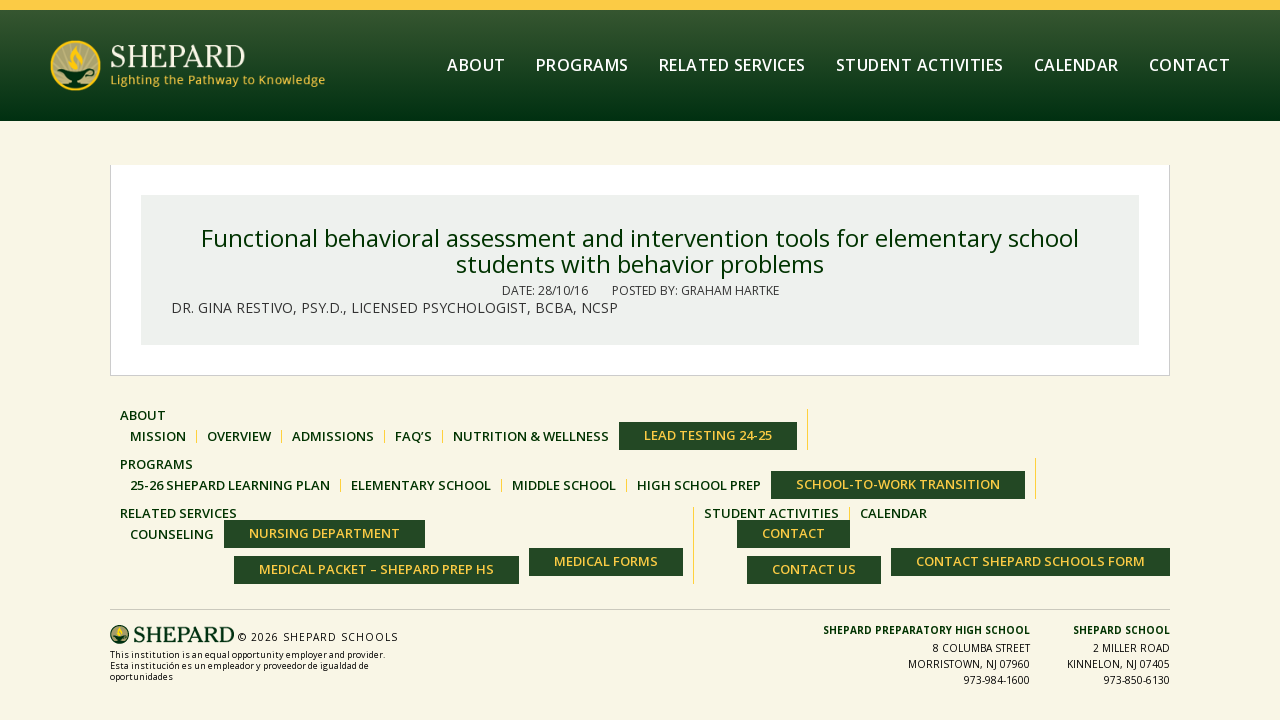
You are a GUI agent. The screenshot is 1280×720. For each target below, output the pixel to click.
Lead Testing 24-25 (708, 435)
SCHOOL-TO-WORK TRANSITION (898, 484)
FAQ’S (413, 436)
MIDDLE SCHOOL (564, 485)
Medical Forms (606, 561)
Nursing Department (324, 533)
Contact (1190, 65)
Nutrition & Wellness (531, 436)
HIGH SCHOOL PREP (699, 485)
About (476, 65)
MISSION (158, 436)
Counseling (172, 534)
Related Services (732, 65)
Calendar (1076, 65)
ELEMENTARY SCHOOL (421, 485)
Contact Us (814, 569)
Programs (582, 65)
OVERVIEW (239, 436)
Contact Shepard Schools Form (1030, 561)
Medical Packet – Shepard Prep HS (376, 569)
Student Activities (920, 65)
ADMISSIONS (333, 436)
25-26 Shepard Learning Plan (230, 485)
